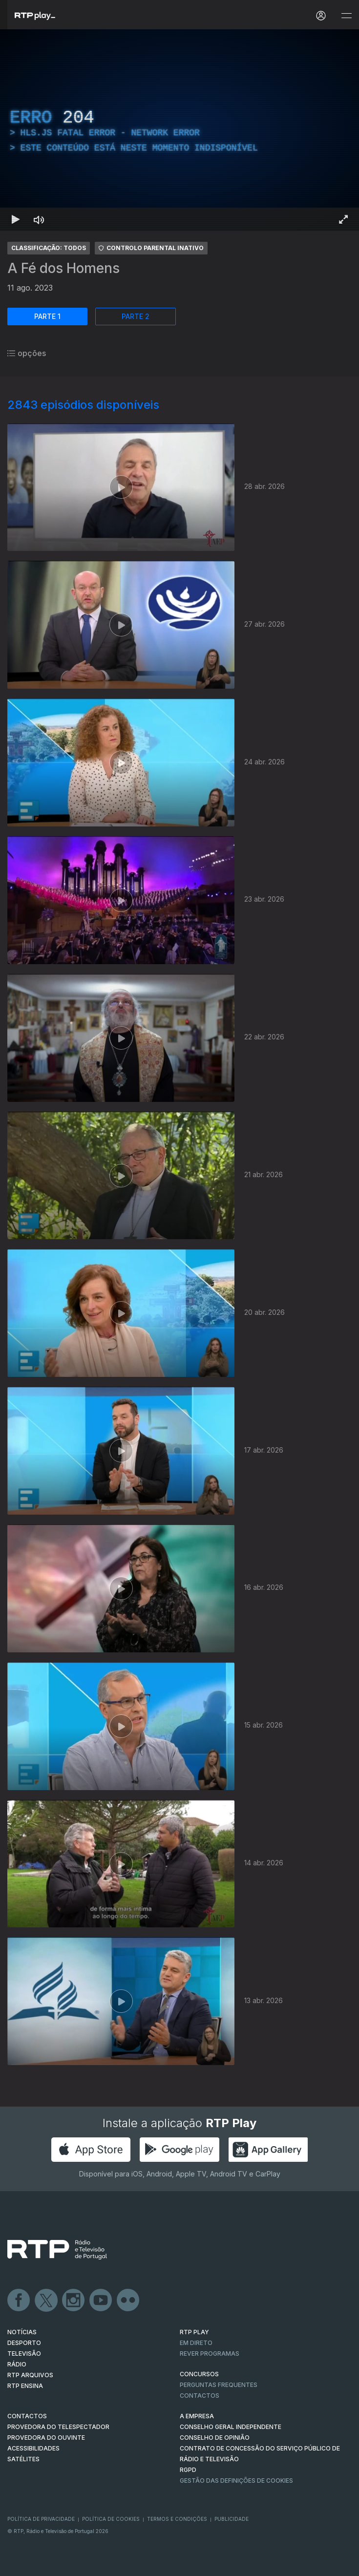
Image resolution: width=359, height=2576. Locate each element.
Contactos (199, 2395)
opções (26, 353)
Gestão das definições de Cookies (236, 2480)
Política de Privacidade (41, 2519)
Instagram (73, 2300)
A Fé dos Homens (63, 268)
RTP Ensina (25, 2385)
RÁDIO (16, 2364)
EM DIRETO (196, 2342)
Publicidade (231, 2519)
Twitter (46, 2300)
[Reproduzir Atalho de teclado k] (15, 219)
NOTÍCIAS (22, 2332)
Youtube (101, 2300)
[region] (179, 130)
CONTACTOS (27, 2416)
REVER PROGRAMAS (209, 2353)
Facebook (19, 2300)
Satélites (23, 2459)
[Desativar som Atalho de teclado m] (39, 219)
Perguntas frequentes (218, 2384)
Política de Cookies (111, 2519)
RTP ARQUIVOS (30, 2375)
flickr (128, 2300)
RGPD (188, 2469)
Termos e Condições (177, 2519)
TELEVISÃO (24, 2353)
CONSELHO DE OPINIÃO (215, 2437)
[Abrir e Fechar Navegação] (346, 16)
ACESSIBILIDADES (33, 2448)
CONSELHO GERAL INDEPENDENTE (230, 2426)
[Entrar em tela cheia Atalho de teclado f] (343, 219)
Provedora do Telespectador (58, 2426)
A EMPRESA (197, 2416)
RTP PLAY (194, 2332)
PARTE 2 (135, 316)
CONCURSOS (199, 2374)
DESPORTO (24, 2342)
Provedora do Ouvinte (46, 2437)
